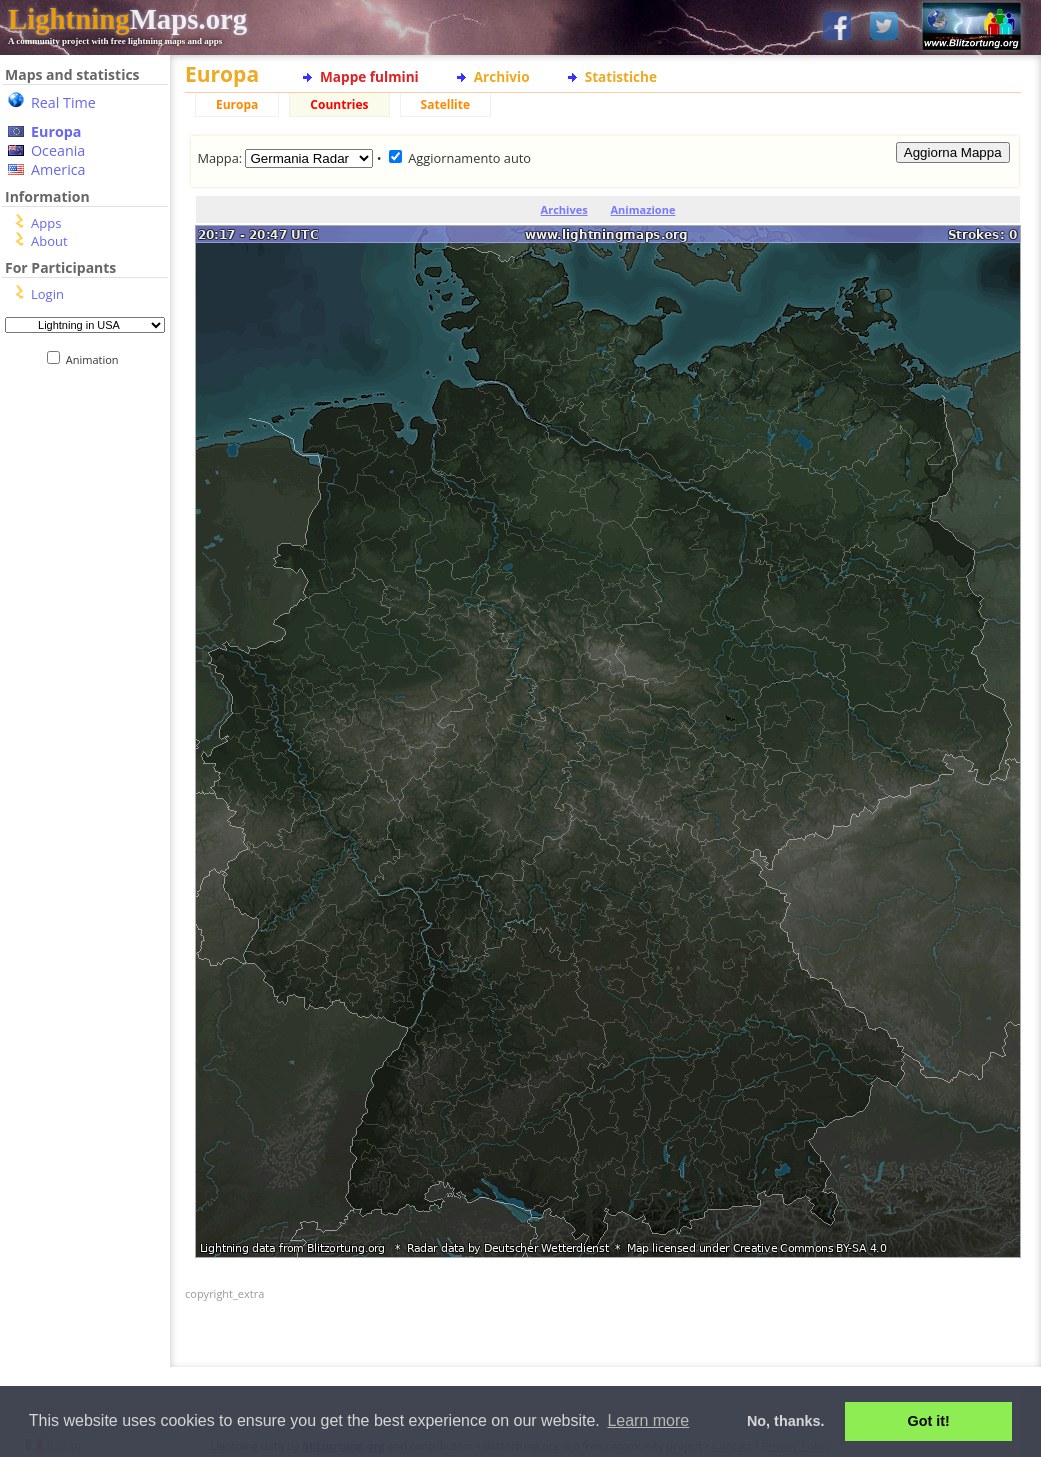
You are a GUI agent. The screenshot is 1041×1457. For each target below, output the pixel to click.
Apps (46, 223)
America (58, 169)
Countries (339, 104)
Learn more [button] (648, 1420)
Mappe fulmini (369, 76)
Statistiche (621, 76)
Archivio (502, 76)
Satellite (445, 104)
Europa (56, 131)
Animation (96, 359)
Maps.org (127, 19)
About (49, 241)
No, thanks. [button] (786, 1421)
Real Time (63, 102)
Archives (564, 209)
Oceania (58, 150)
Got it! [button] (929, 1421)
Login (47, 294)
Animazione (643, 209)
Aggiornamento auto (469, 158)
